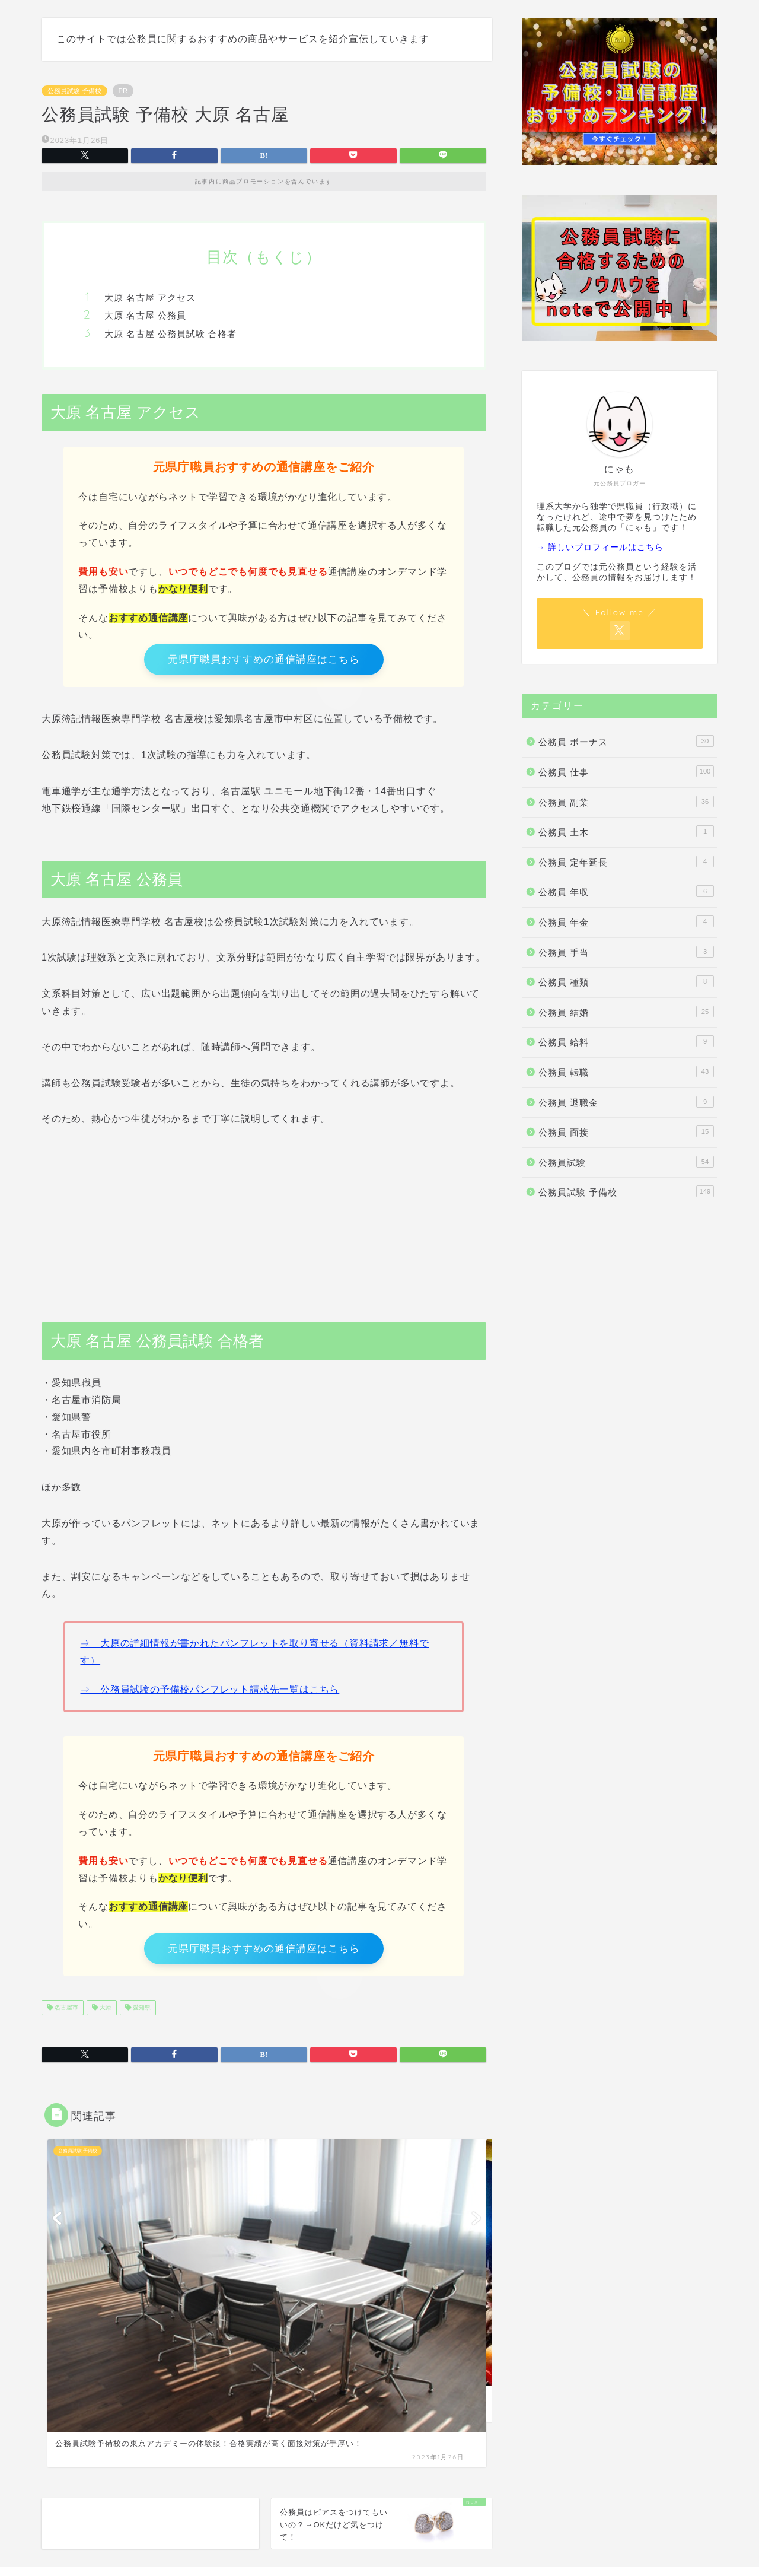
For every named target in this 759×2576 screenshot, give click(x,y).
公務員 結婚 (626, 1011)
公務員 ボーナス (626, 741)
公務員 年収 (626, 891)
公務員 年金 (626, 921)
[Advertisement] (263, 1226)
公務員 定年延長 (626, 861)
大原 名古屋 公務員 (145, 315)
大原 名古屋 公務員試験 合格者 (170, 333)
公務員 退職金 (626, 1102)
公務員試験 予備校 (74, 90)
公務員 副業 (626, 801)
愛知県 (141, 2017)
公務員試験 (626, 1162)
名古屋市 (65, 2017)
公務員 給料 (626, 1041)
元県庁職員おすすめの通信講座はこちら (264, 661)
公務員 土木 (626, 831)
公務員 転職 (626, 1071)
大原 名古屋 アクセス (150, 297)
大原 (104, 2017)
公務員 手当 (626, 952)
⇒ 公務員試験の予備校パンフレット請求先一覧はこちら (209, 1694)
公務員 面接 (626, 1131)
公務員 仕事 (626, 771)
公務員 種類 (626, 981)
